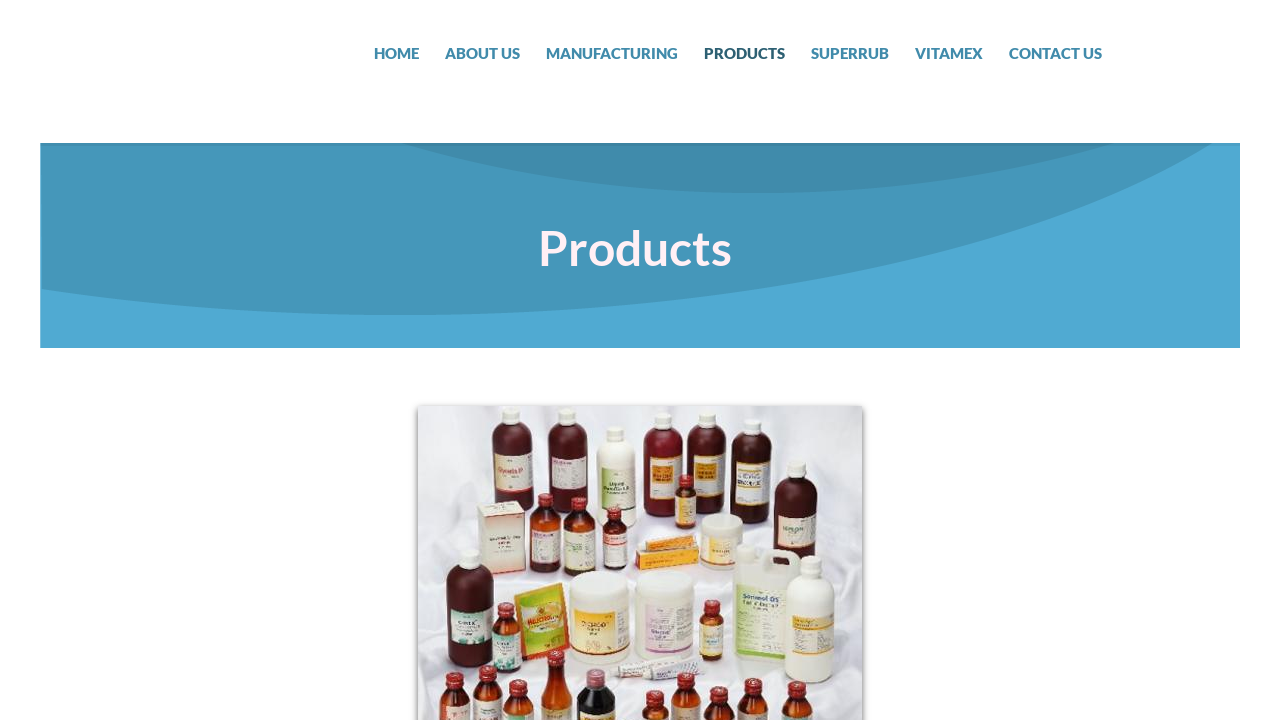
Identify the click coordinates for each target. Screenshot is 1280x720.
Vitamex (949, 53)
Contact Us (1055, 53)
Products (744, 53)
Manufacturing (612, 53)
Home (396, 53)
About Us (482, 53)
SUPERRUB (850, 53)
